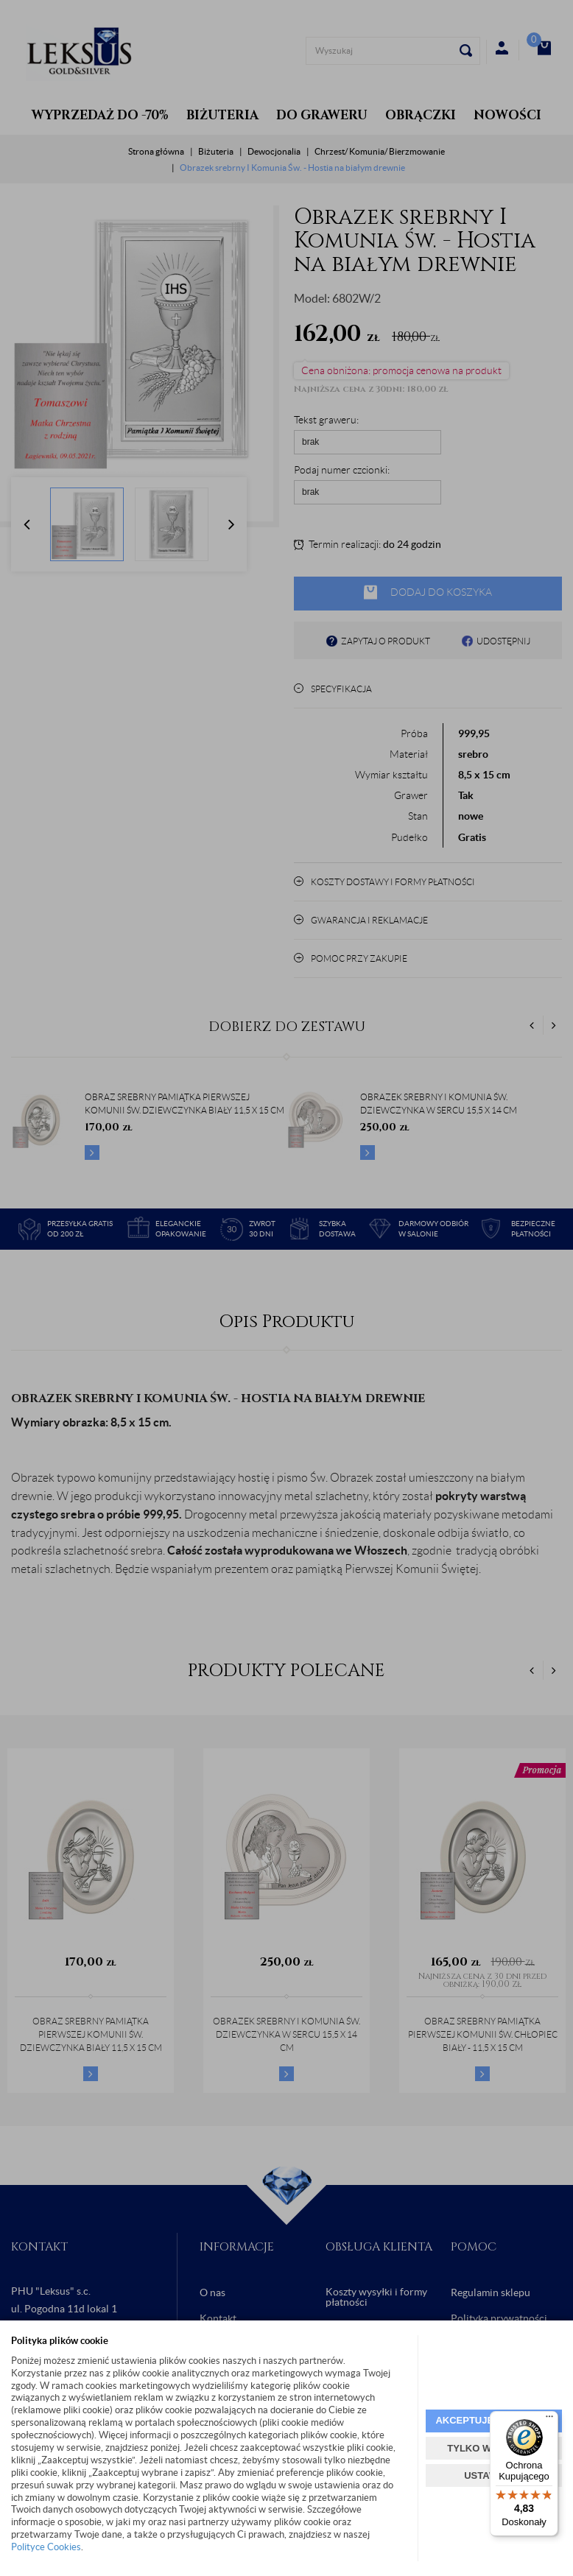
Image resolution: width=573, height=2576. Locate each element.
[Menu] (549, 2420)
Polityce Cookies (46, 2546)
